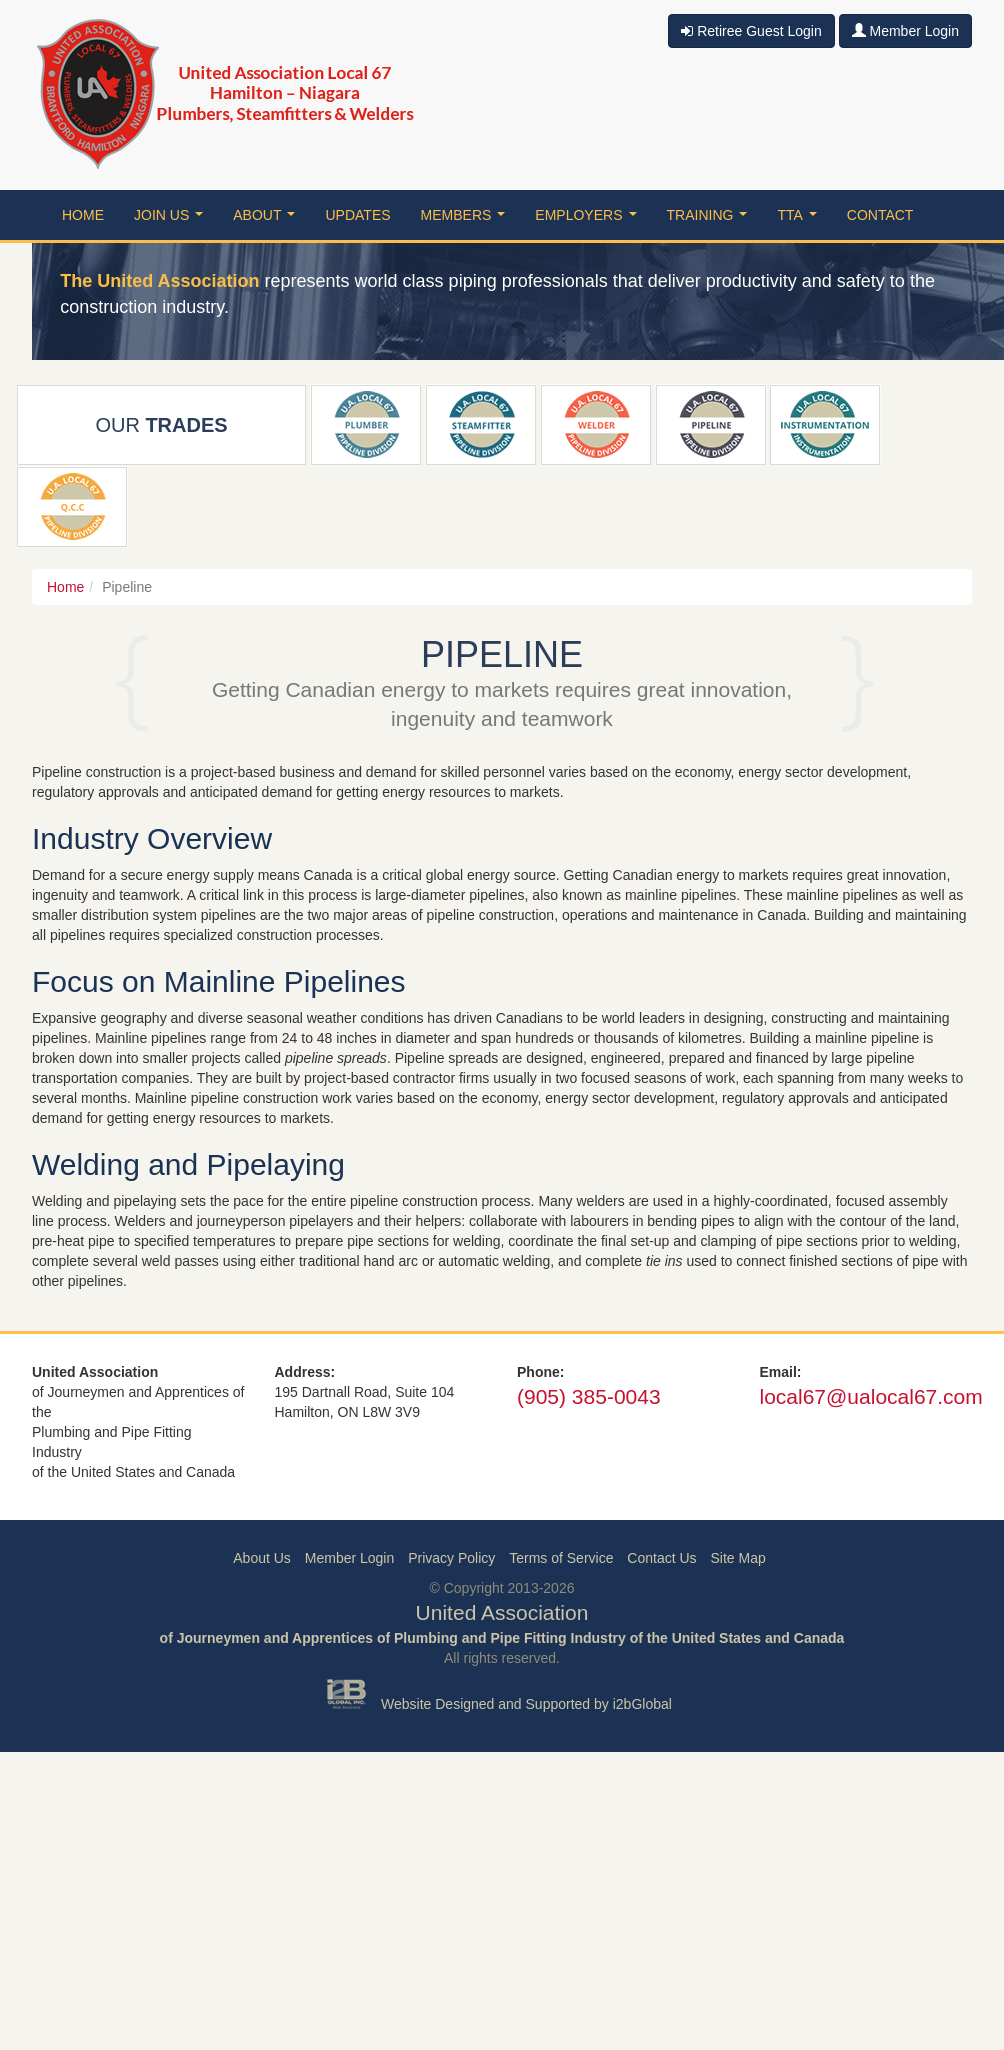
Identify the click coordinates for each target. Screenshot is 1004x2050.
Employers (589, 220)
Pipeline (711, 425)
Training (711, 220)
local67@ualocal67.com (871, 1396)
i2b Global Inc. (347, 1693)
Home (83, 215)
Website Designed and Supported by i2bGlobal (526, 1704)
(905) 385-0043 (589, 1396)
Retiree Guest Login (751, 31)
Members (467, 220)
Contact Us (661, 1558)
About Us (262, 1558)
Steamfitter (480, 425)
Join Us (172, 220)
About (268, 220)
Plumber (365, 425)
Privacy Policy (451, 1558)
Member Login (905, 31)
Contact (880, 215)
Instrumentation (825, 425)
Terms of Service (561, 1558)
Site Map (737, 1558)
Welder (595, 425)
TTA (800, 220)
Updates (357, 215)
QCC (72, 507)
